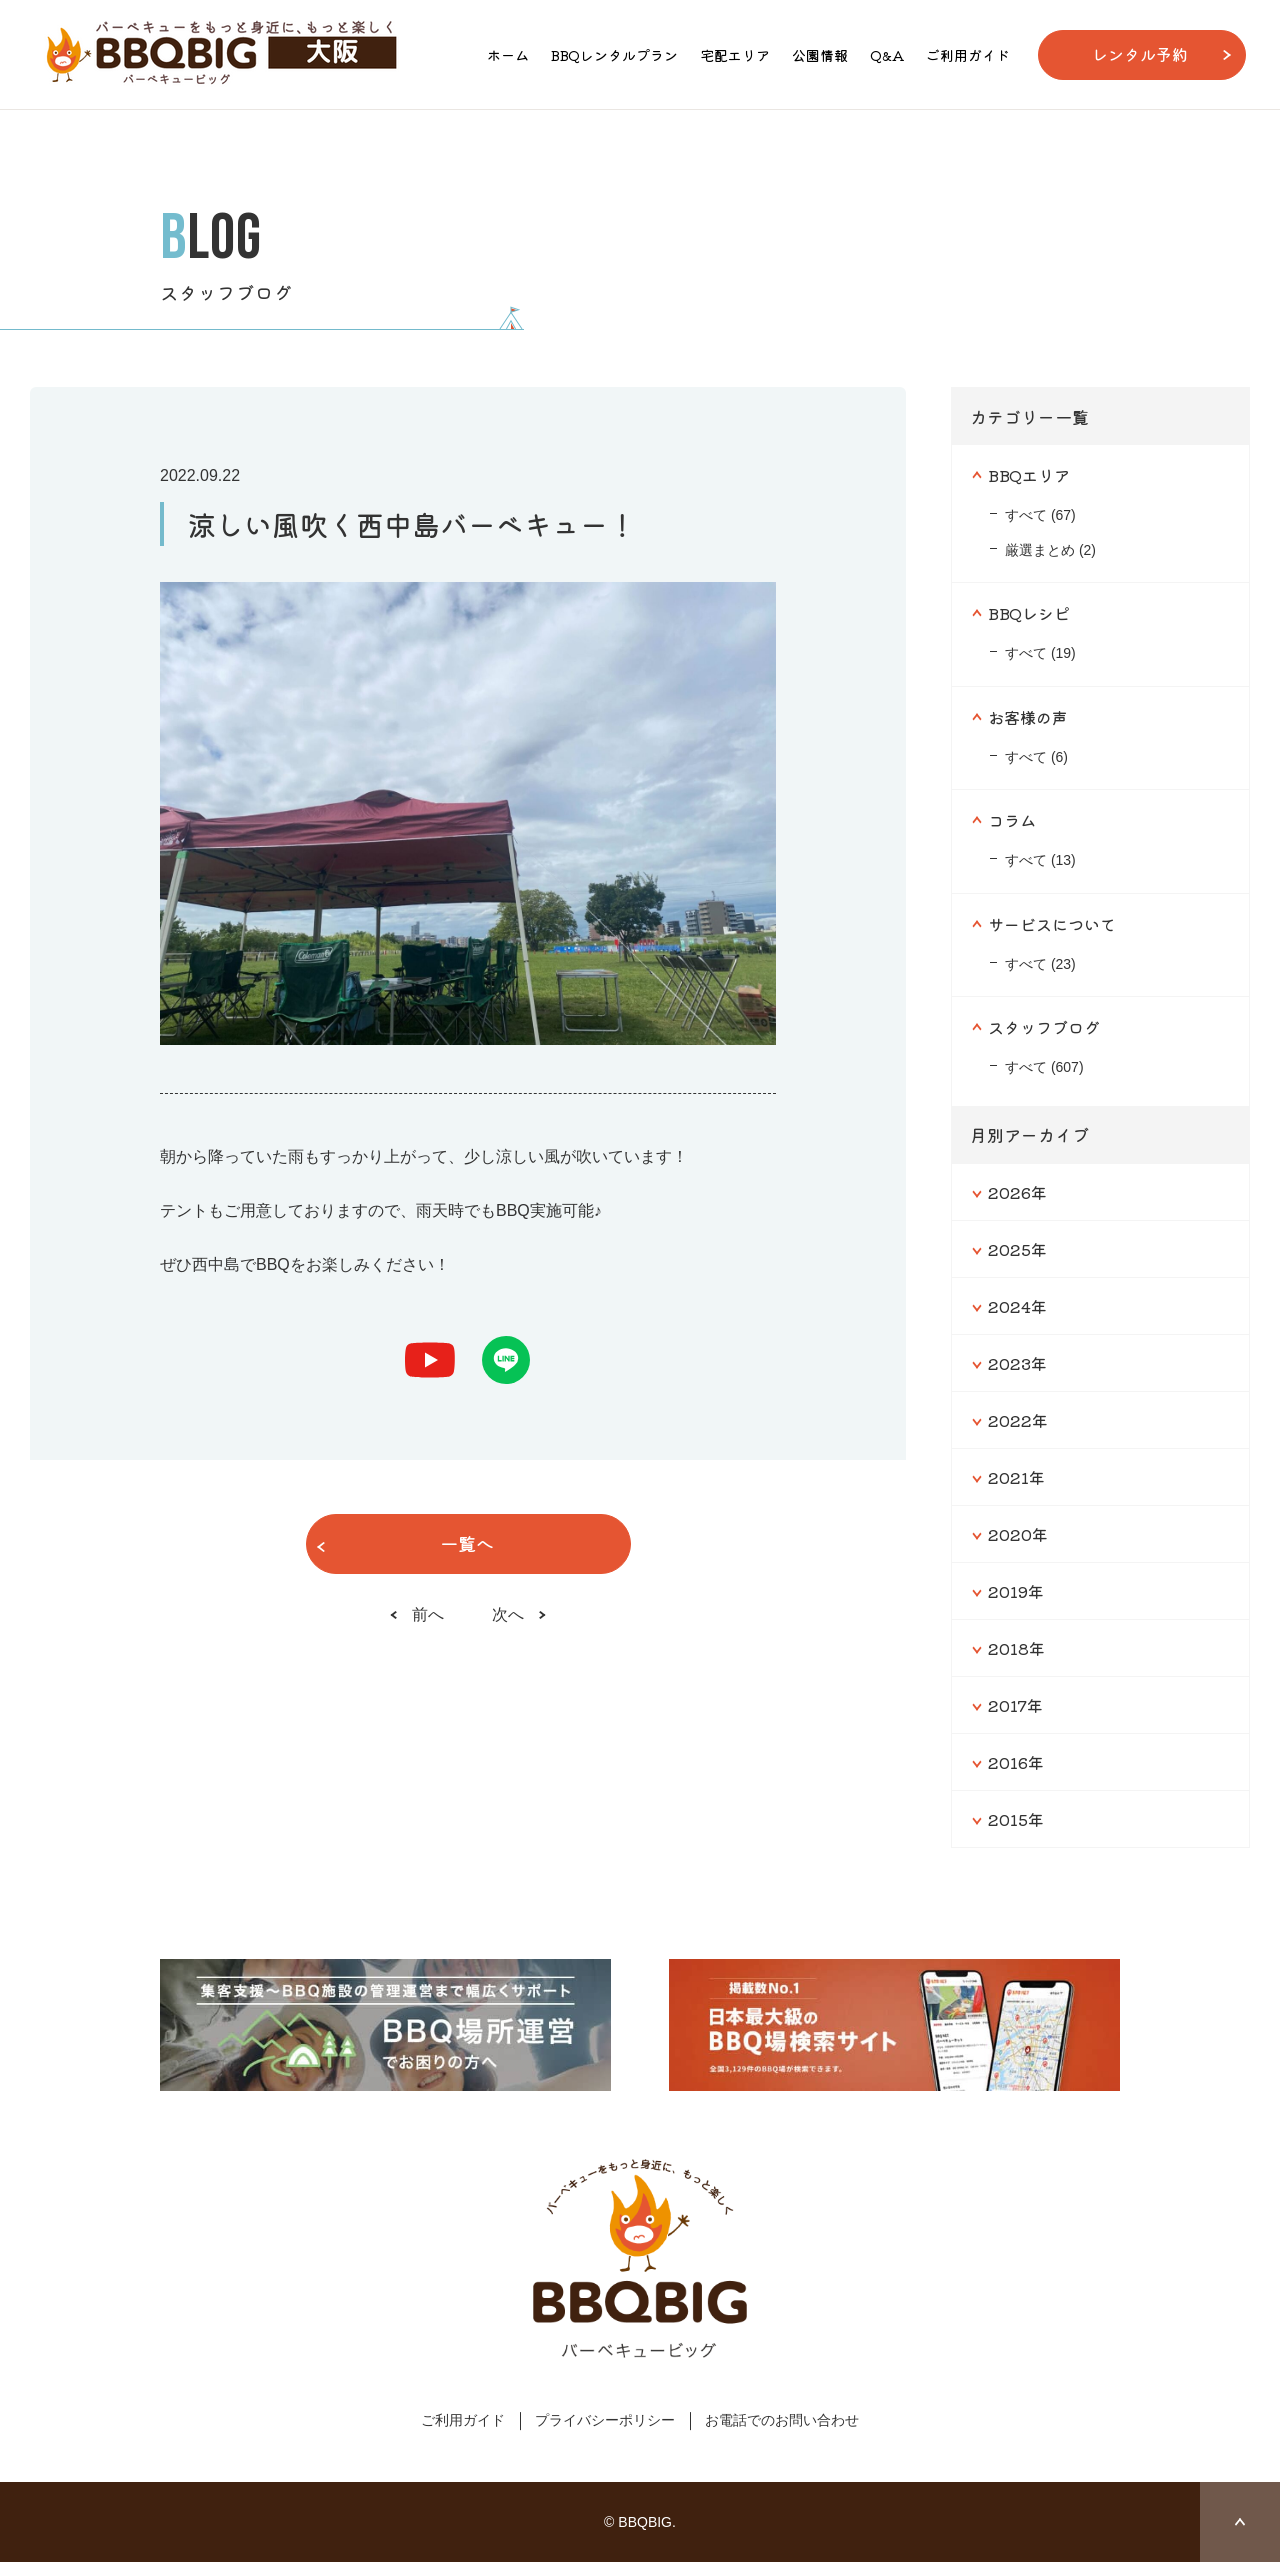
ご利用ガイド (968, 55)
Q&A (887, 55)
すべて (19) (1040, 653)
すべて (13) (1040, 860)
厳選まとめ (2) (1050, 550)
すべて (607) (1044, 1067)
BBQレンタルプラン (614, 55)
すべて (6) (1036, 757)
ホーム (508, 55)
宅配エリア (735, 55)
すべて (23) (1040, 964)
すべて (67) (1040, 515)
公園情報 (820, 55)
